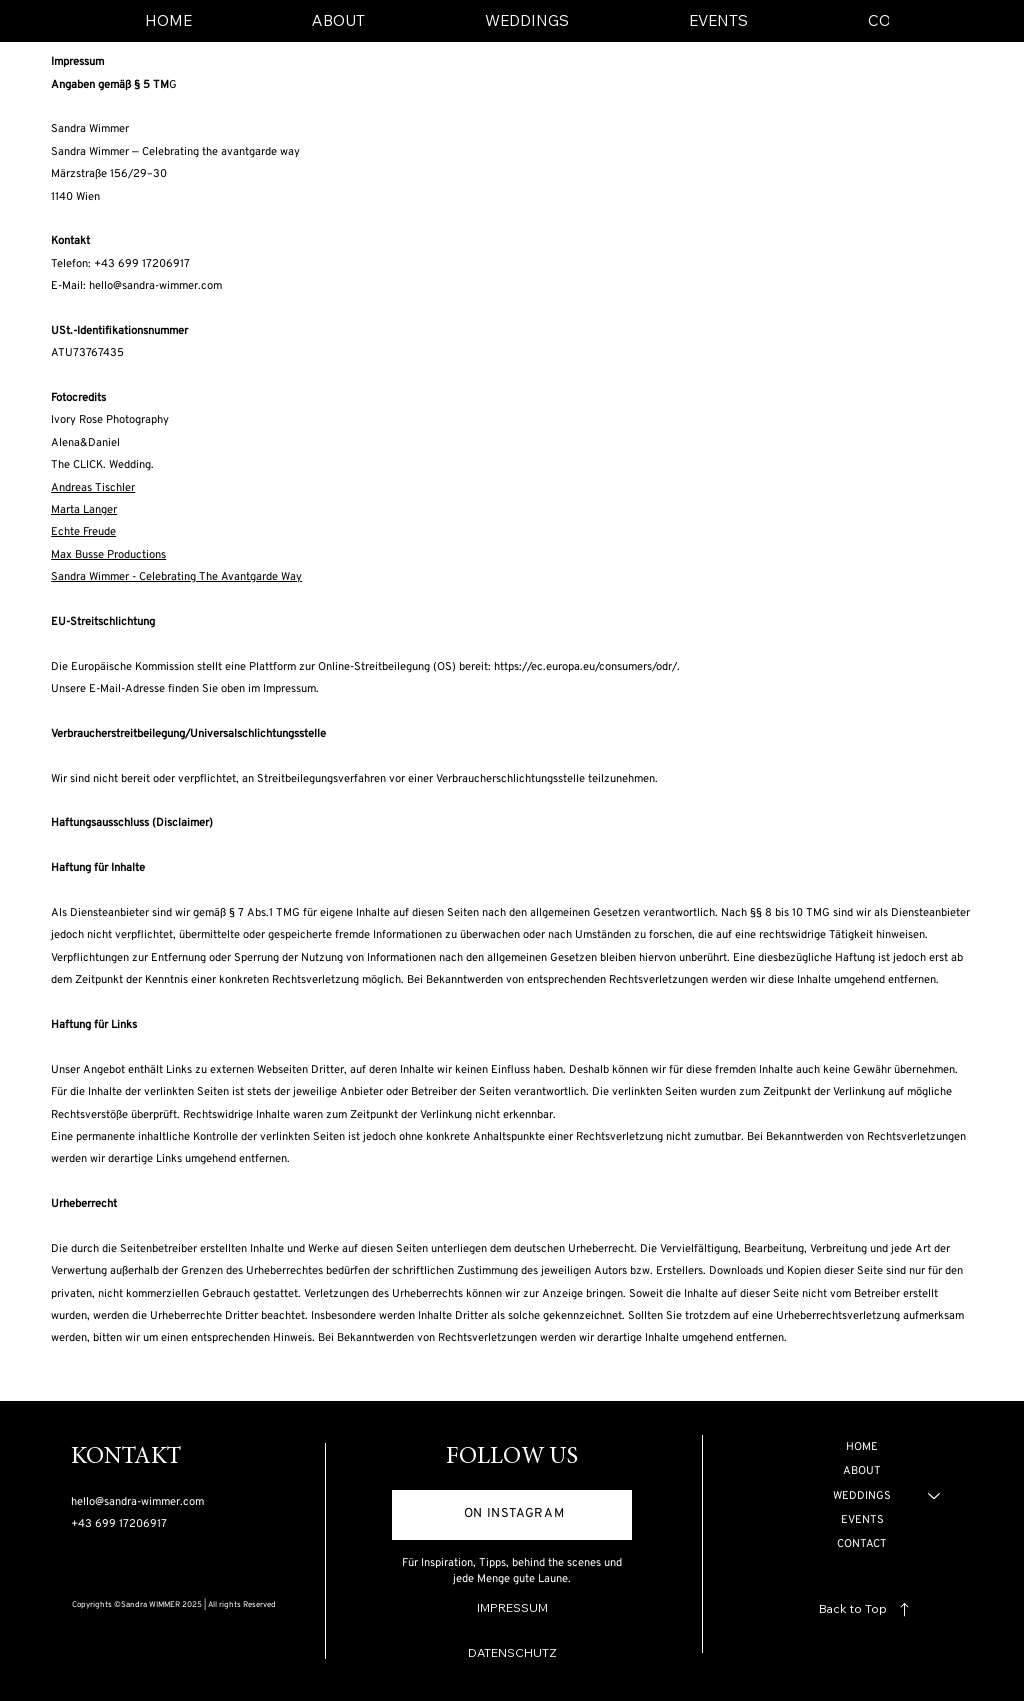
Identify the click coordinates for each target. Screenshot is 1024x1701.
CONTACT (862, 1544)
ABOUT (862, 1471)
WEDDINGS (862, 1496)
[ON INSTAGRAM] (511, 1515)
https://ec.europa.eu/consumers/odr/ (585, 667)
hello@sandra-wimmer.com (155, 286)
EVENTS (862, 1520)
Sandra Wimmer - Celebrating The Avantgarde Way (176, 577)
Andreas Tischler (93, 488)
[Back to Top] (867, 1609)
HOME (862, 1447)
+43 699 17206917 (119, 1524)
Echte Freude (83, 532)
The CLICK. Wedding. (102, 465)
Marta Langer (84, 510)
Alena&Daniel (85, 443)
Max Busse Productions (108, 555)
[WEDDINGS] (935, 1496)
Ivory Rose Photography (110, 420)
